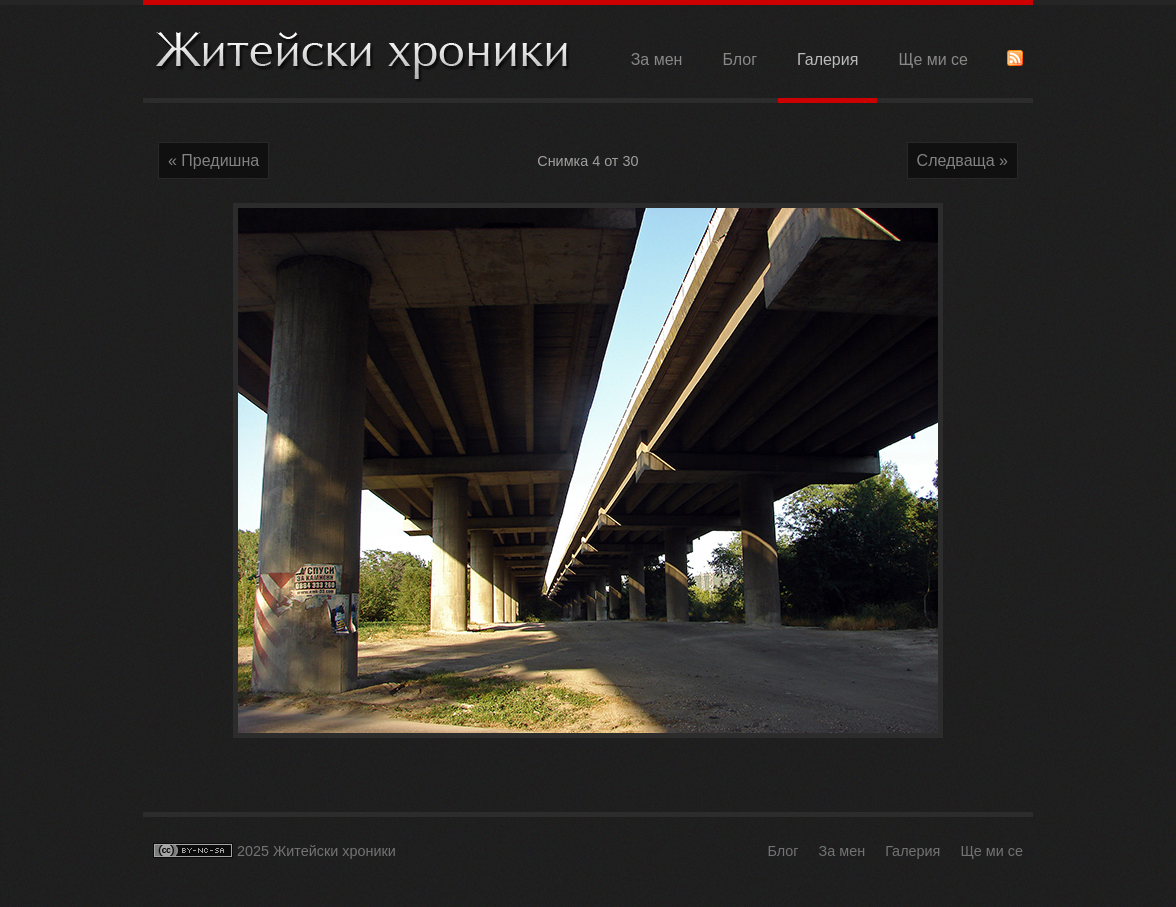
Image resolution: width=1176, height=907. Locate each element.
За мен (657, 59)
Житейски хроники (363, 53)
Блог (739, 59)
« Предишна (213, 160)
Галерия (827, 59)
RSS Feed (1015, 58)
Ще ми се (933, 59)
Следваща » (962, 160)
